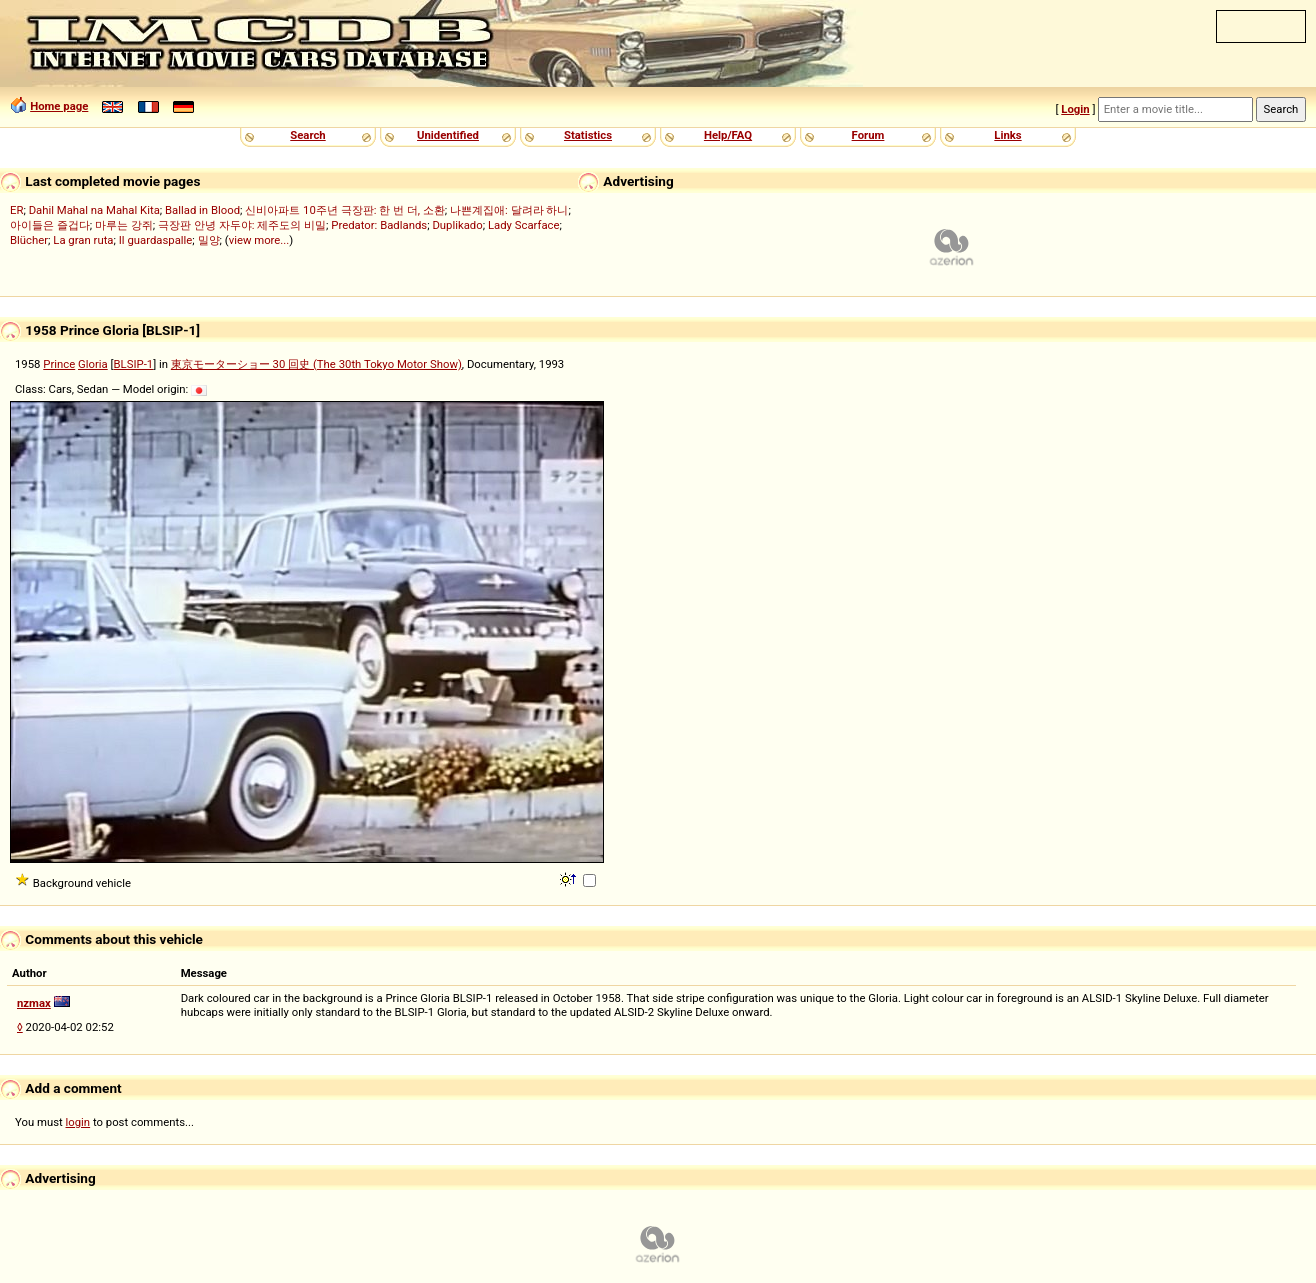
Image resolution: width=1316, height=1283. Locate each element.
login (78, 1122)
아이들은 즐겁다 (50, 225)
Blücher (29, 240)
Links (1007, 135)
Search (307, 135)
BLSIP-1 (134, 364)
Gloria (93, 364)
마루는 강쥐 (124, 225)
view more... (259, 240)
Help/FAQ (728, 135)
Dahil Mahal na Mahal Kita (94, 210)
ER (16, 210)
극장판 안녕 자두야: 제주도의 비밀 (242, 225)
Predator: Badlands (379, 225)
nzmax (34, 1003)
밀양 (209, 240)
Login (1075, 109)
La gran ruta (83, 240)
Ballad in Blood (202, 210)
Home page (59, 106)
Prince (59, 364)
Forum (868, 135)
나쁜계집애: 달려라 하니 (509, 210)
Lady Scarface (524, 225)
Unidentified (448, 135)
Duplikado (457, 225)
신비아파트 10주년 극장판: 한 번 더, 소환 (345, 210)
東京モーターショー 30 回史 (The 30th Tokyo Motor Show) (316, 364)
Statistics (588, 135)
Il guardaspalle (156, 240)
